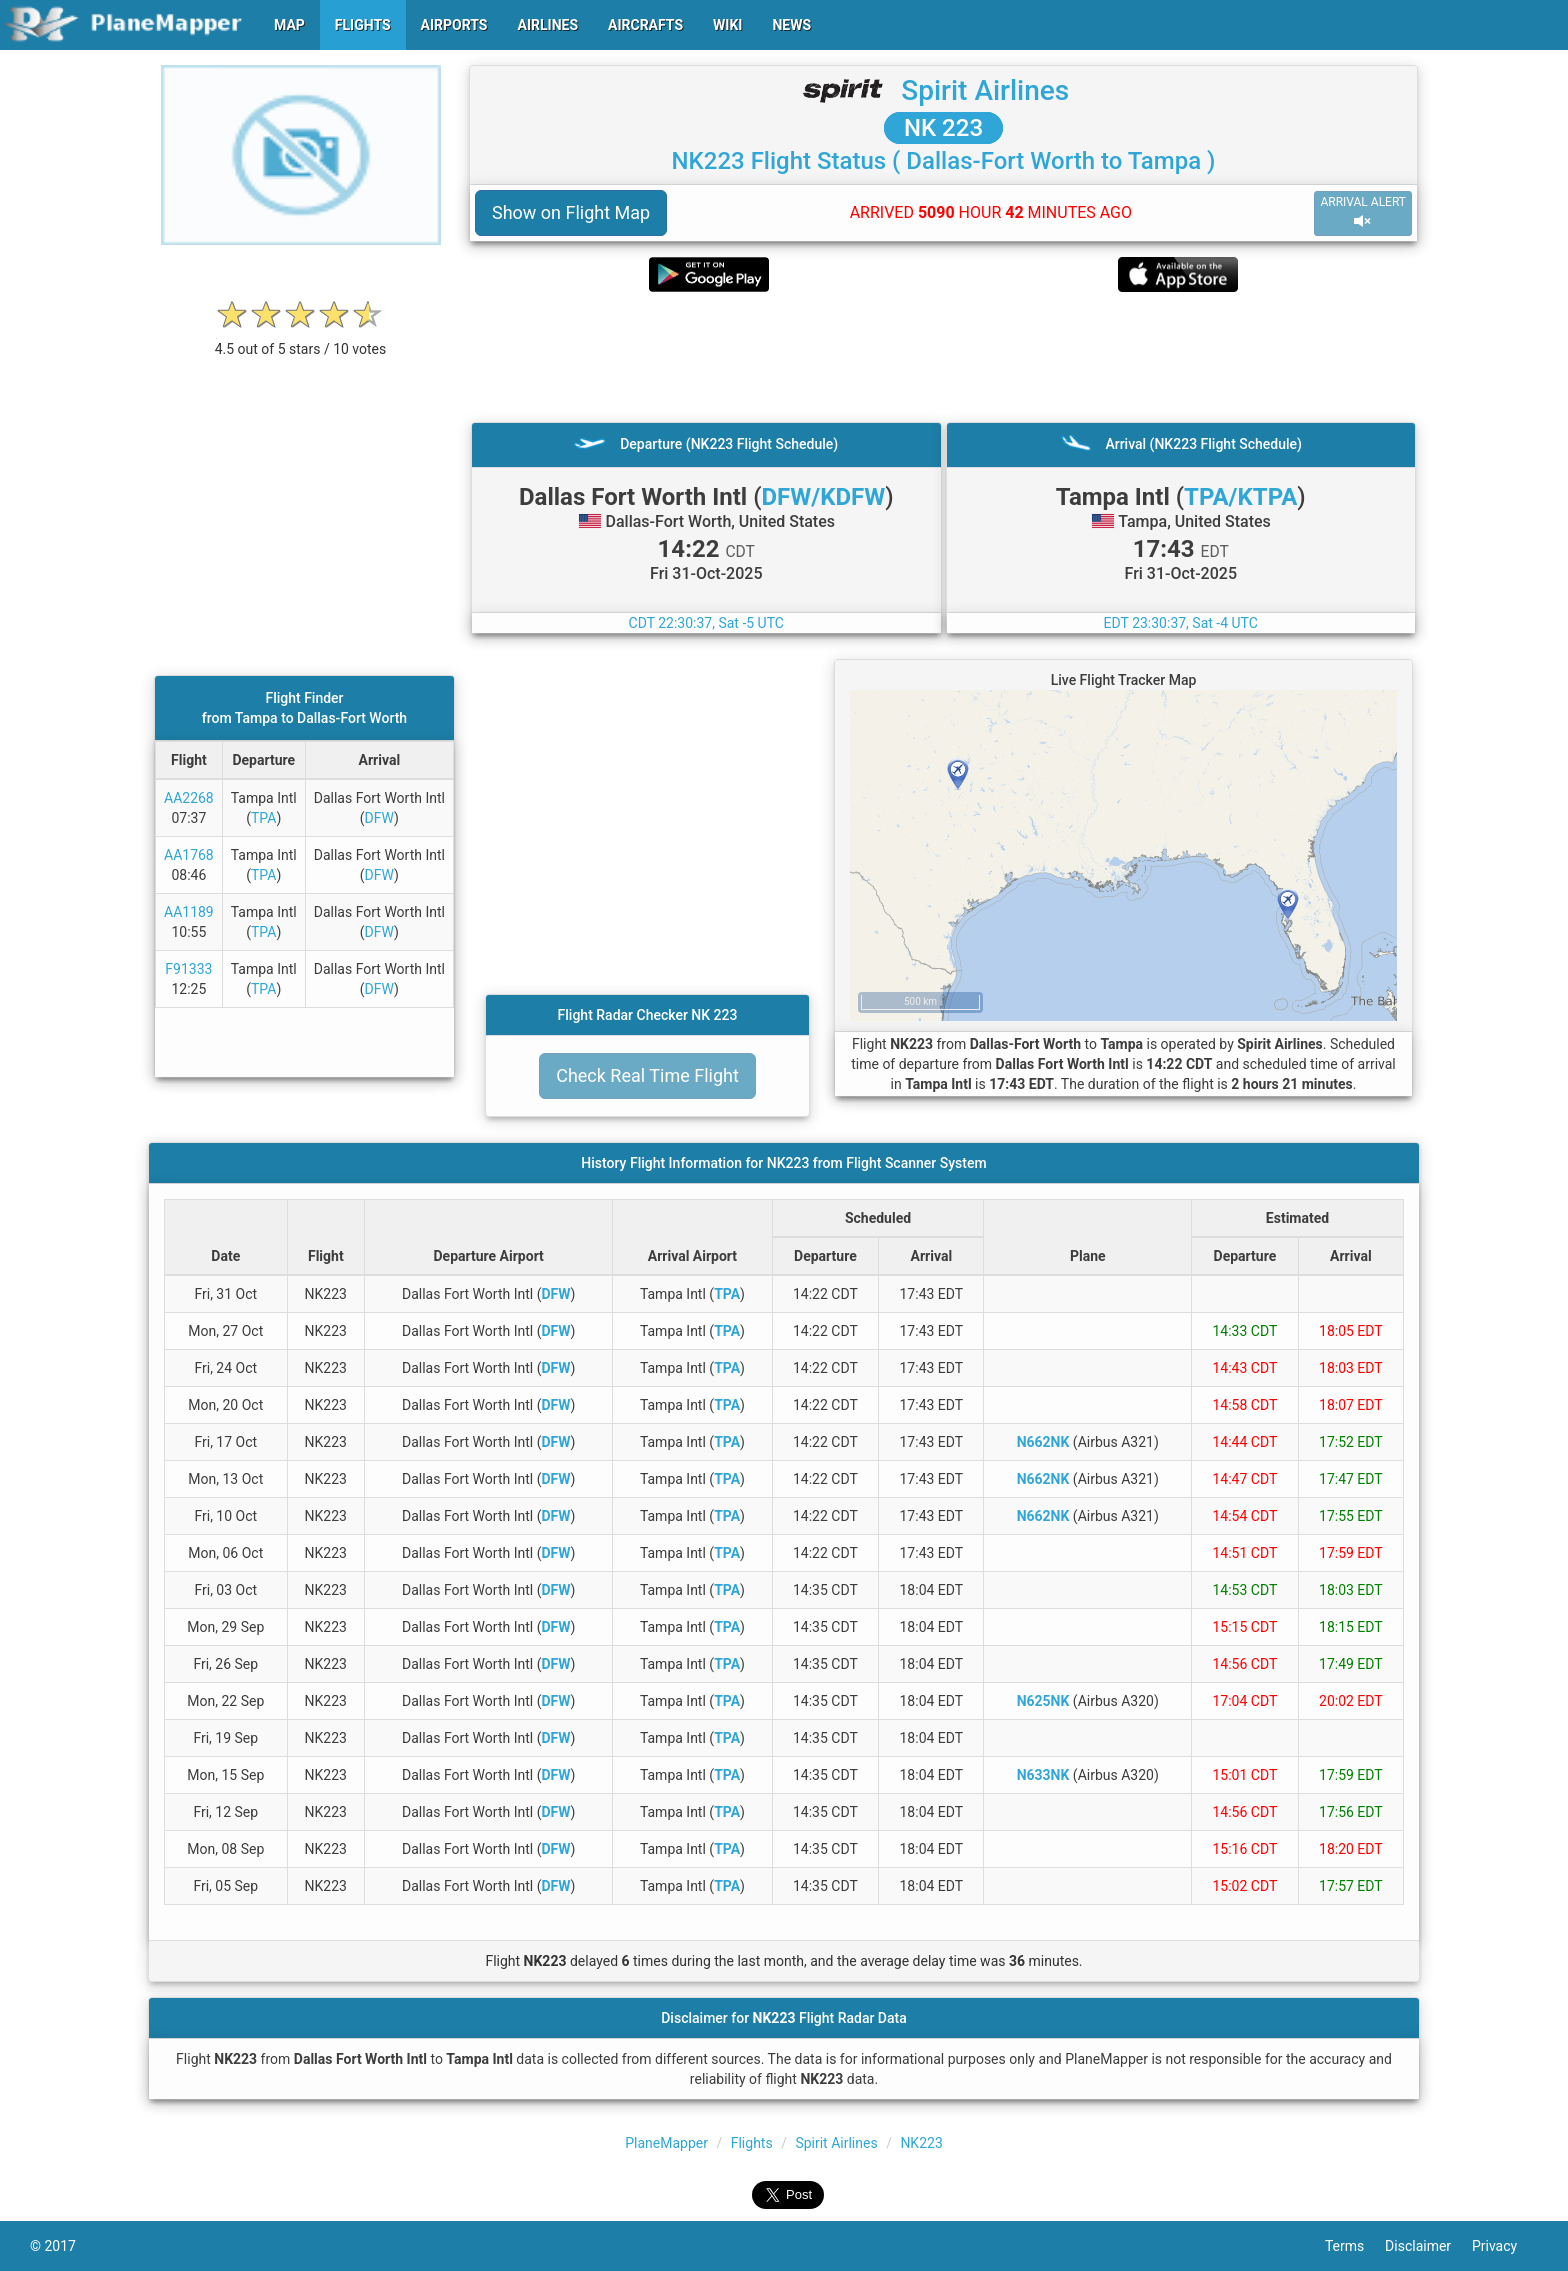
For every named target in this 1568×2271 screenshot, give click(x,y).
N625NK (1043, 1701)
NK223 (921, 2143)
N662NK (1043, 1442)
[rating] (301, 338)
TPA (263, 818)
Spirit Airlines (985, 90)
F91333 (188, 969)
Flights (752, 2143)
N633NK (1043, 1775)
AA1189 (189, 912)
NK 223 (943, 128)
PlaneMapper (666, 2143)
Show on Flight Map (571, 212)
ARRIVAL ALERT (1363, 212)
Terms (1355, 2246)
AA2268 (189, 798)
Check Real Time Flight (647, 1075)
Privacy (1505, 2246)
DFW (379, 818)
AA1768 (189, 855)
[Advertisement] (943, 357)
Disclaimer (1428, 2246)
